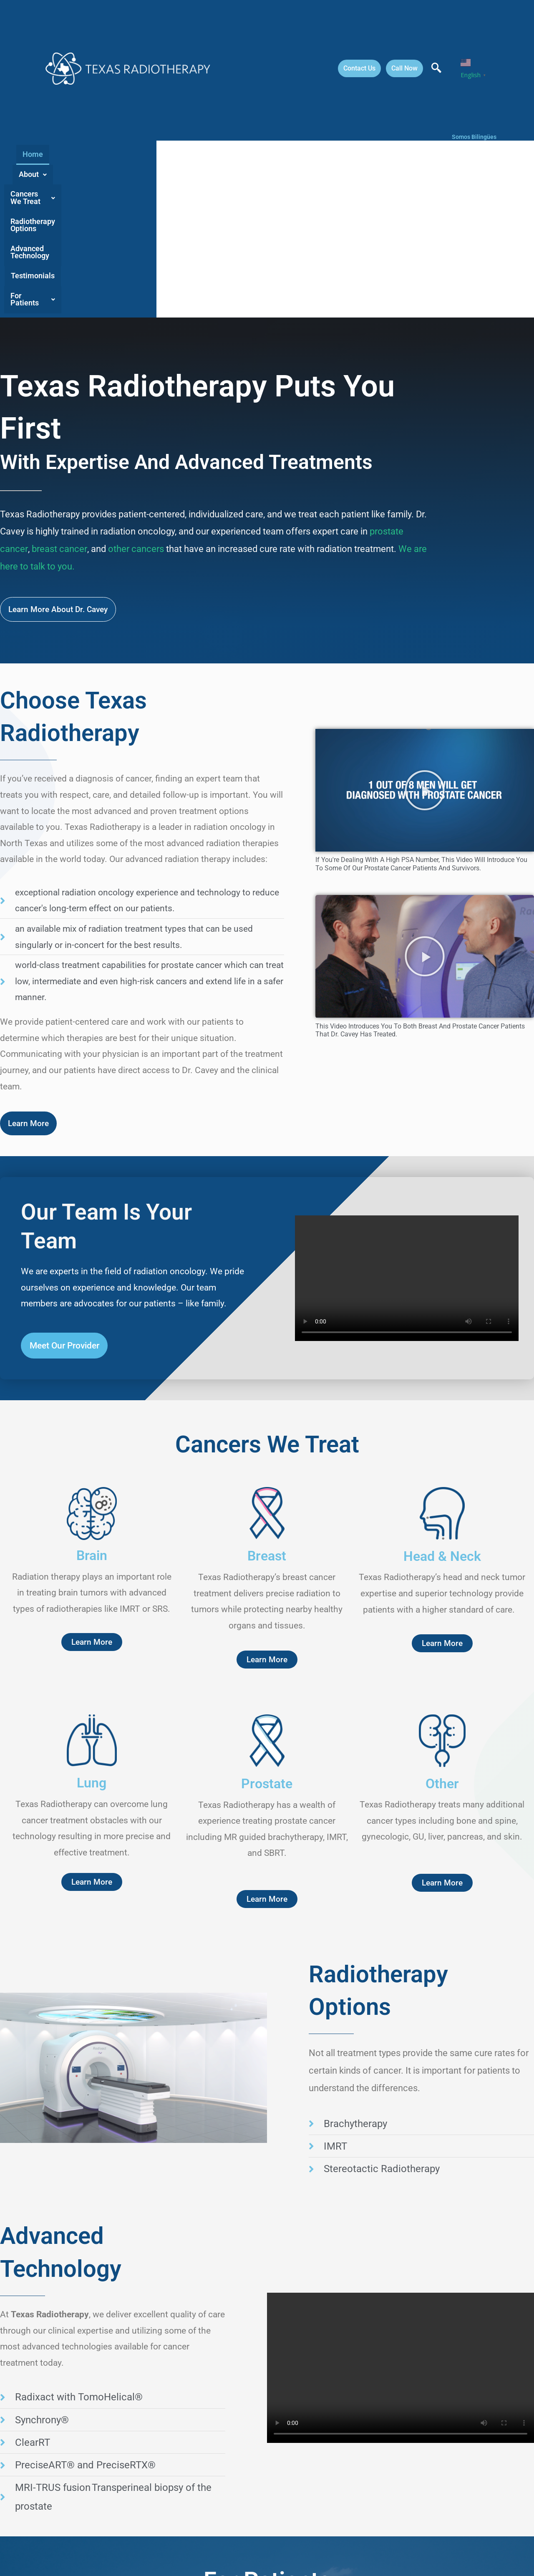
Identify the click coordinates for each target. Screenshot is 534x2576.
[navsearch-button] (436, 68)
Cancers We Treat (159, 205)
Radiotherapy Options (242, 205)
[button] (99, 205)
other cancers (135, 500)
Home (63, 205)
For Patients (457, 205)
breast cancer (58, 500)
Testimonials (399, 205)
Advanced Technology (327, 205)
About (99, 205)
